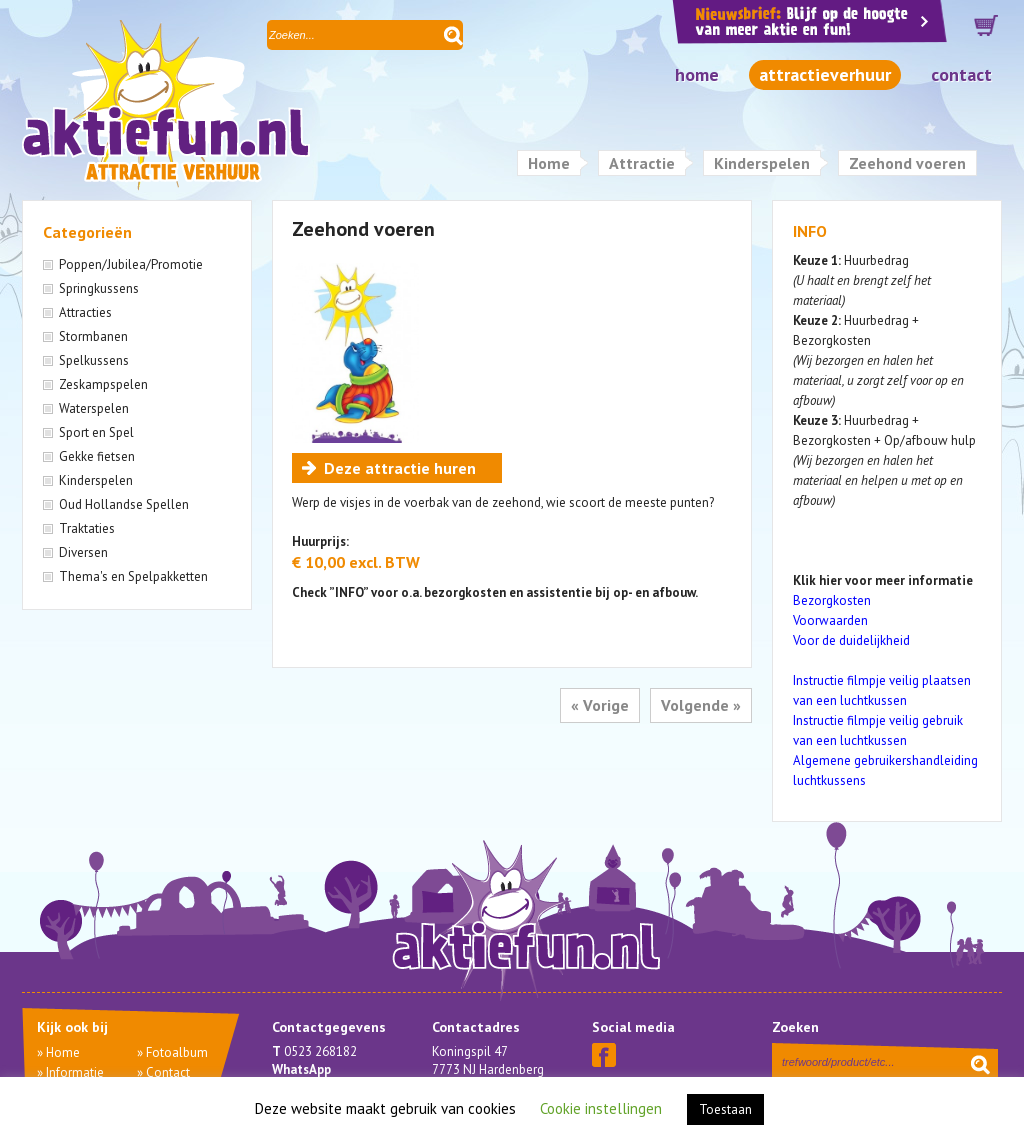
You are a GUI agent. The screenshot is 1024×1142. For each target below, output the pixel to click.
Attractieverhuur (825, 74)
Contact (961, 74)
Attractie (642, 163)
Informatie (75, 1072)
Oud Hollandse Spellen (124, 504)
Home (697, 74)
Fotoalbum (177, 1052)
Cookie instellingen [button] (601, 1108)
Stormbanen (93, 336)
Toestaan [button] (725, 1109)
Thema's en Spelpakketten (133, 576)
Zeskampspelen (103, 384)
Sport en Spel (96, 432)
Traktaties (87, 528)
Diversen (83, 552)
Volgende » (701, 705)
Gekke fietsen (97, 456)
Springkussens (99, 288)
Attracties (85, 312)
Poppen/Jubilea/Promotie (131, 264)
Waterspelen (94, 408)
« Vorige (600, 705)
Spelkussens (94, 360)
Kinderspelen (762, 163)
